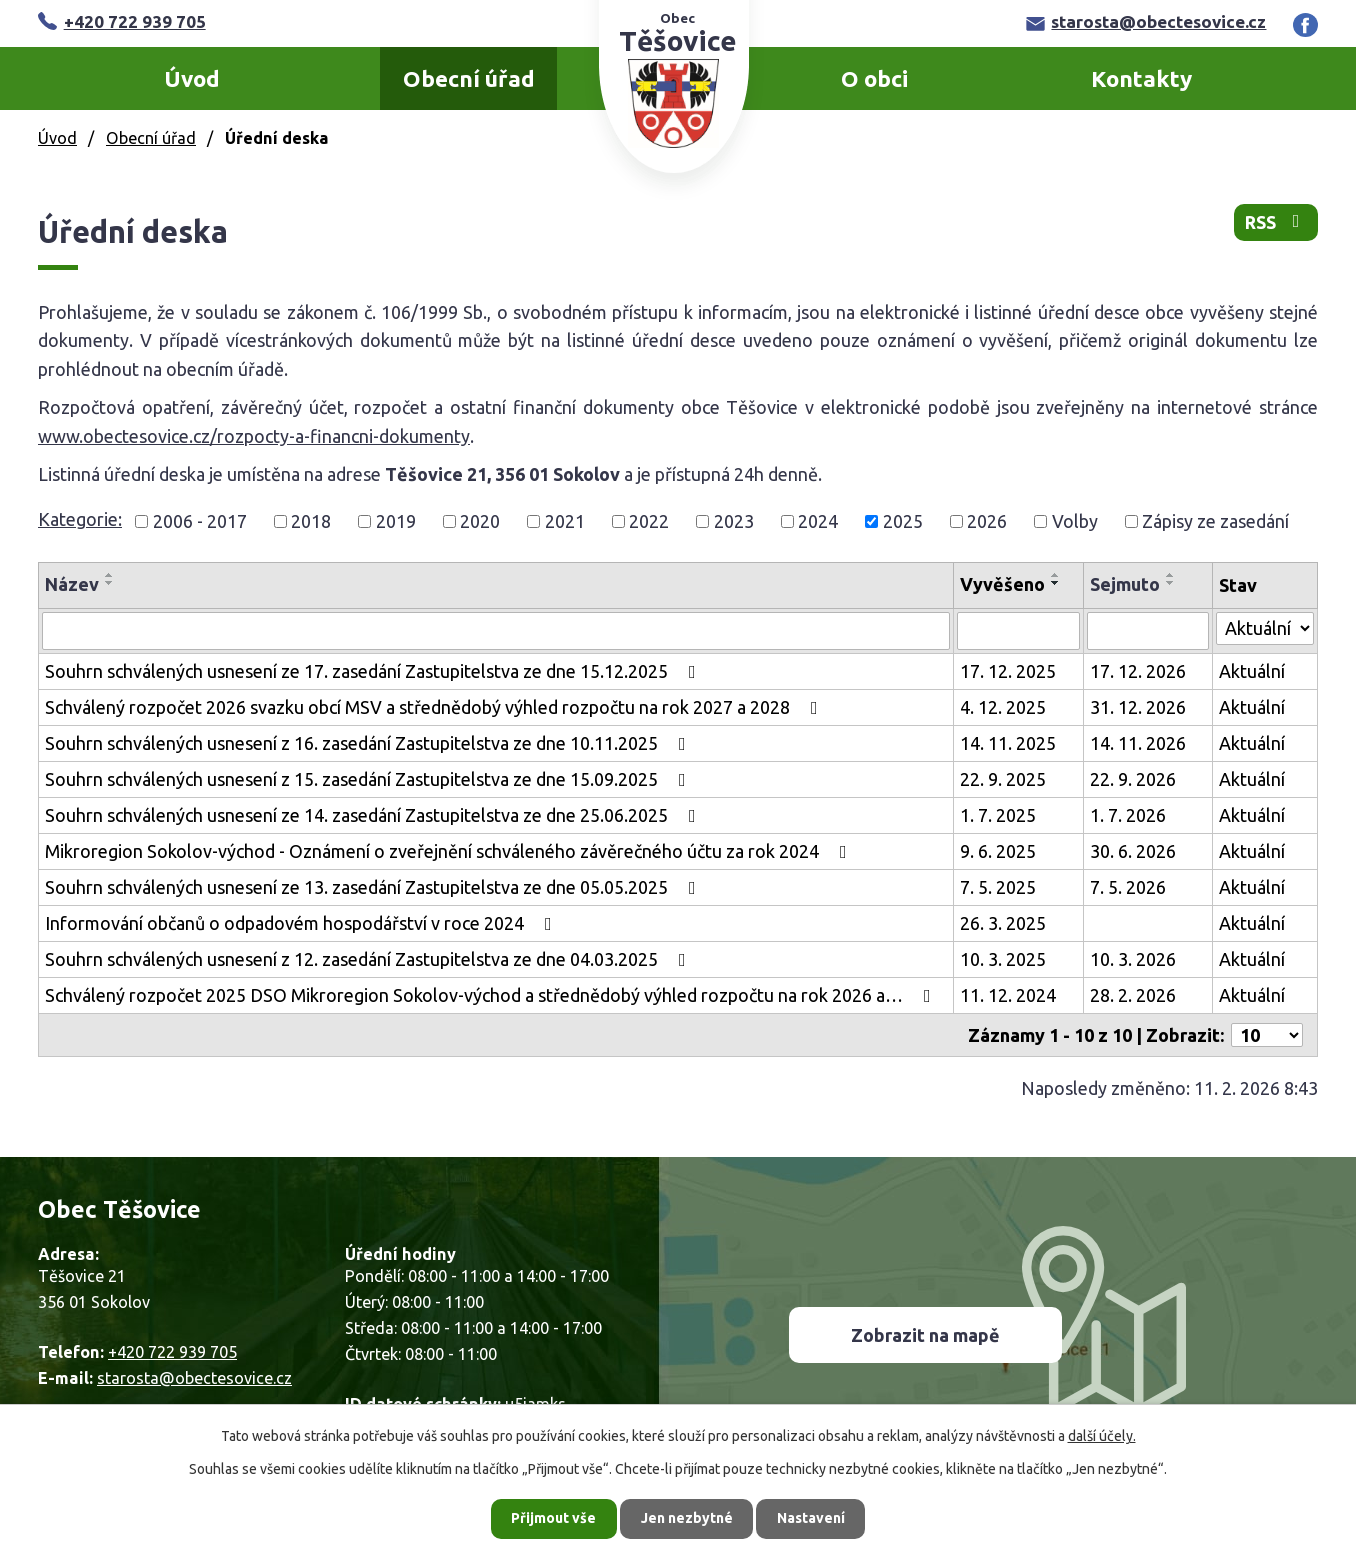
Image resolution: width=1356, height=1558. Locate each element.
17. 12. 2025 (1008, 671)
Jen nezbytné (687, 1518)
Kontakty (1141, 78)
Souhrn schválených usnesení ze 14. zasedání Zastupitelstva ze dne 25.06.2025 (374, 815)
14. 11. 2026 (1138, 743)
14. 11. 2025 (1008, 743)
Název (72, 584)
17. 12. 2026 (1138, 671)
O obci (874, 78)
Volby (1075, 521)
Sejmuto (1125, 584)
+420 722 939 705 (122, 21)
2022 (649, 521)
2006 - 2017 (200, 521)
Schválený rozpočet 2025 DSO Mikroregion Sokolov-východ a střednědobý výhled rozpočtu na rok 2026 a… (492, 995)
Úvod (192, 78)
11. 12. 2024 (1008, 995)
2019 (396, 521)
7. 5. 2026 (1128, 887)
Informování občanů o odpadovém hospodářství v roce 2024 (302, 923)
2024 (818, 521)
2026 (987, 521)
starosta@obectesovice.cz (1146, 21)
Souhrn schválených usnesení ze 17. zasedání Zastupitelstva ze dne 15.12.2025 (374, 671)
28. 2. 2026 (1133, 995)
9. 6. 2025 (998, 851)
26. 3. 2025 (1003, 923)
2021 (565, 521)
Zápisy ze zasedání (1215, 521)
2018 (311, 521)
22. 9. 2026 (1133, 779)
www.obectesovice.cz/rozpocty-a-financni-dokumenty (254, 436)
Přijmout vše (553, 1518)
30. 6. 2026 (1133, 851)
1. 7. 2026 (1128, 815)
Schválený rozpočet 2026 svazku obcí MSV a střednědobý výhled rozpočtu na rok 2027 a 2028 (435, 707)
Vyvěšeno (1002, 584)
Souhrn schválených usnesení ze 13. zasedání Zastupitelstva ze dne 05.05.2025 (374, 887)
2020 (480, 521)
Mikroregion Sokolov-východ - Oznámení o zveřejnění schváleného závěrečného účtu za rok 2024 (450, 851)
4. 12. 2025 (1003, 707)
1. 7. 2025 (998, 815)
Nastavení (812, 1518)
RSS (1276, 223)
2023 (734, 521)
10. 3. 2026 (1133, 959)
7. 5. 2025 (998, 887)
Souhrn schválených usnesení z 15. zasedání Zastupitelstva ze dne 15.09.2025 (369, 779)
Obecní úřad (469, 78)
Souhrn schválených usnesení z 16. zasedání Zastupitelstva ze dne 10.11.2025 (369, 743)
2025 (903, 521)
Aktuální (1252, 671)
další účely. (1102, 1436)
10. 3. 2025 (1003, 959)
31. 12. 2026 (1138, 707)
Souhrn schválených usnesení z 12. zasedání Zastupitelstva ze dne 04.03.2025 (369, 959)
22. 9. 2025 (1003, 779)
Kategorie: (80, 519)
